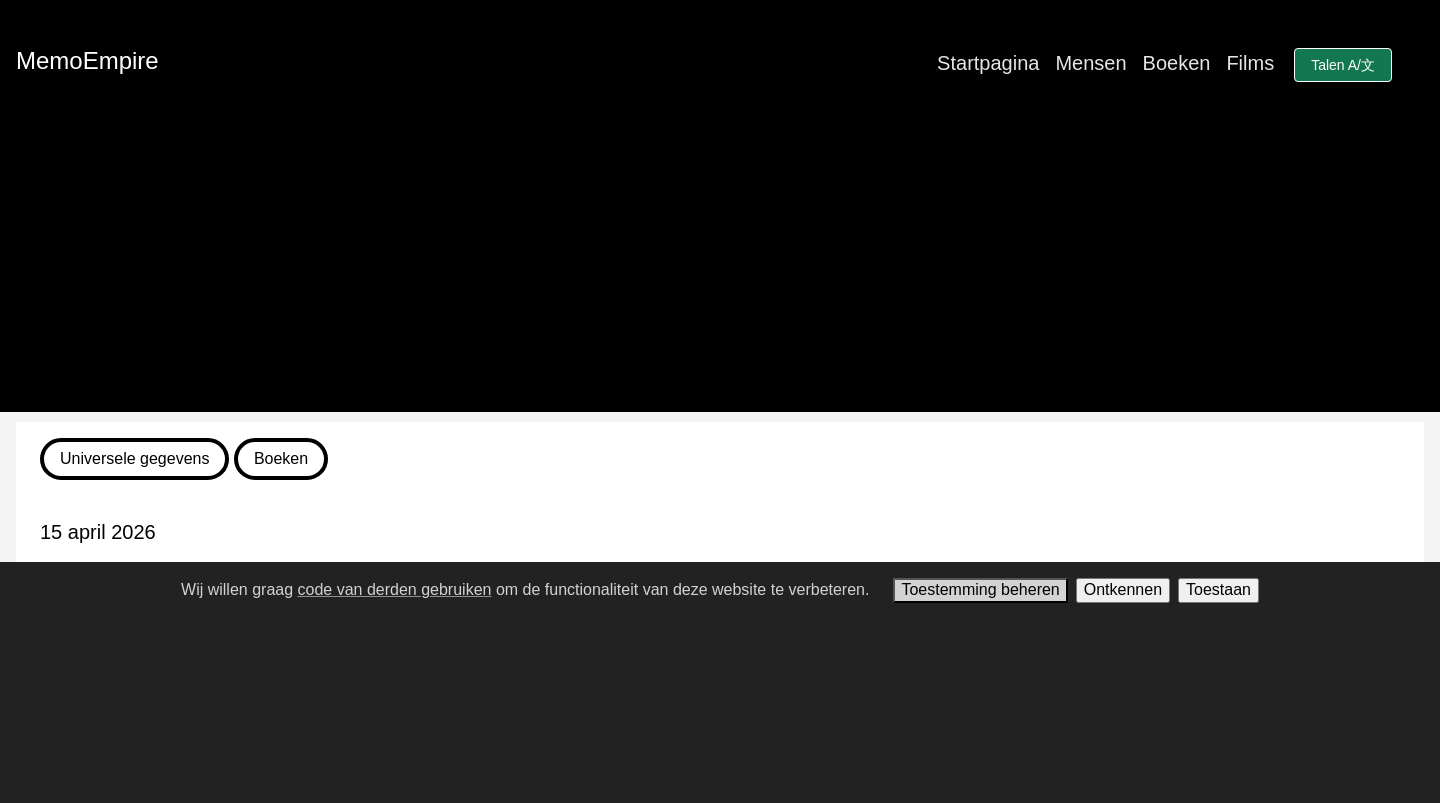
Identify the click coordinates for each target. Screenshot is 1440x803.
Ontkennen (1123, 589)
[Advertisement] (720, 272)
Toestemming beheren (980, 589)
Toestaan (1218, 589)
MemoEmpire (87, 60)
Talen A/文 (1343, 65)
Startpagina (988, 63)
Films (1250, 63)
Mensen (1090, 63)
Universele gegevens (134, 458)
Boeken (1177, 63)
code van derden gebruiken (395, 589)
